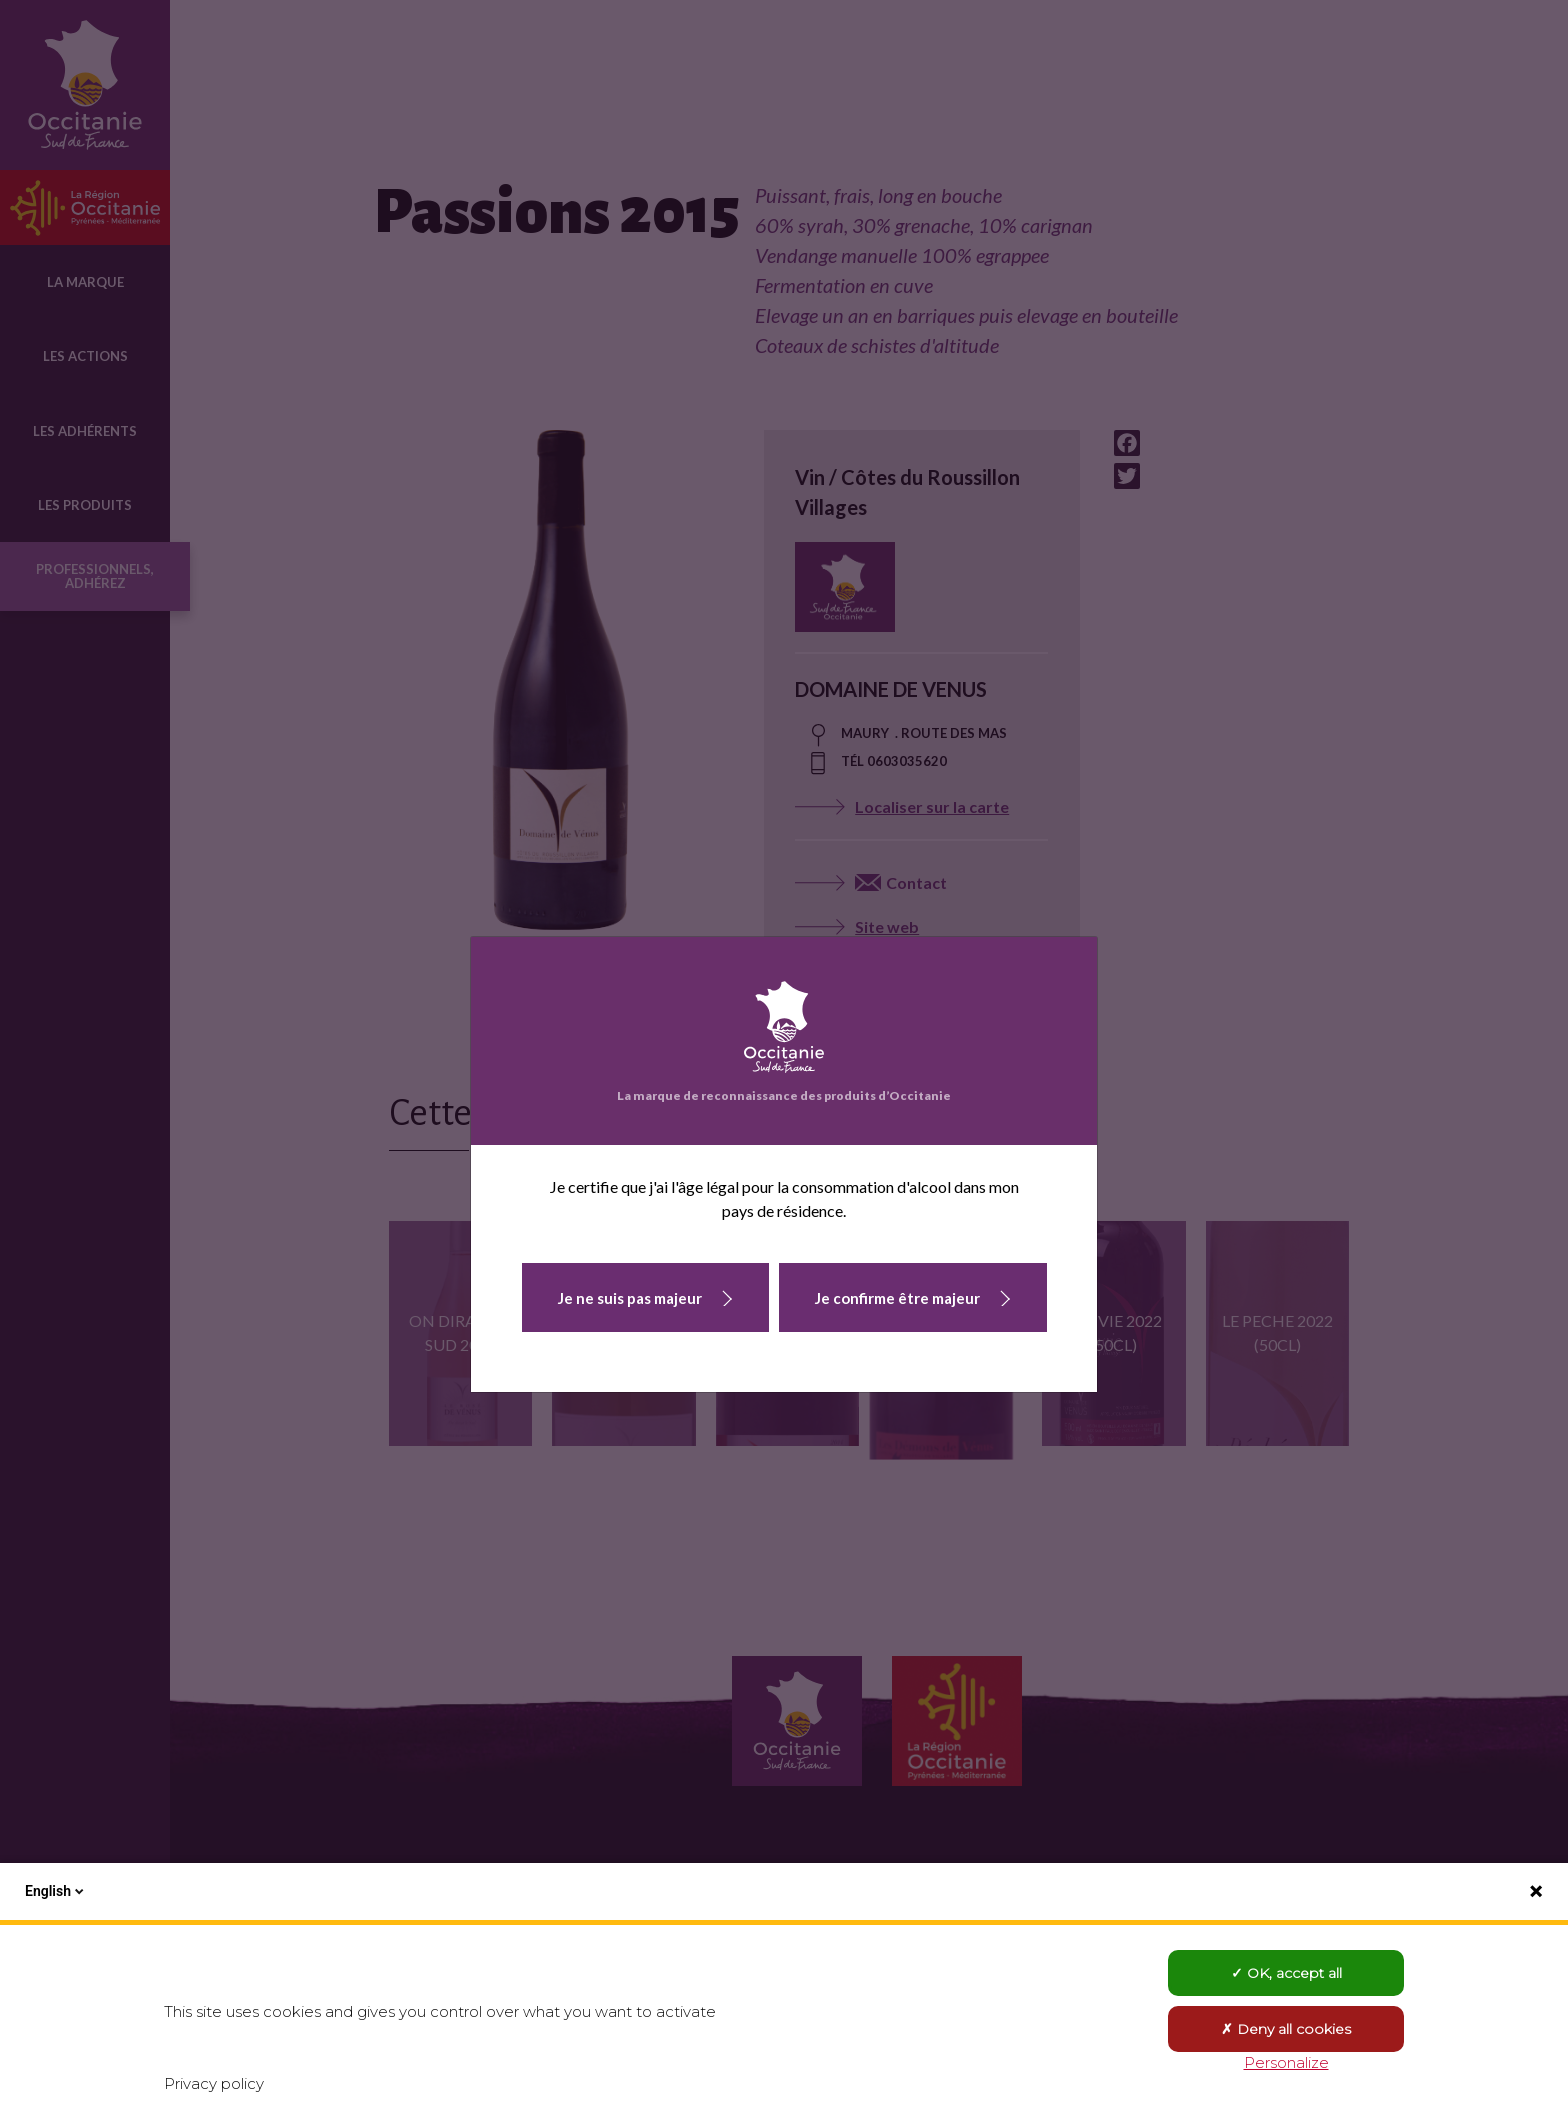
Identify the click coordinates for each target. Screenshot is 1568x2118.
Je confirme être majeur (897, 1298)
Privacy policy (214, 2083)
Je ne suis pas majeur (630, 1298)
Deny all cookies (1286, 2029)
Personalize (1286, 2062)
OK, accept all (1286, 1973)
